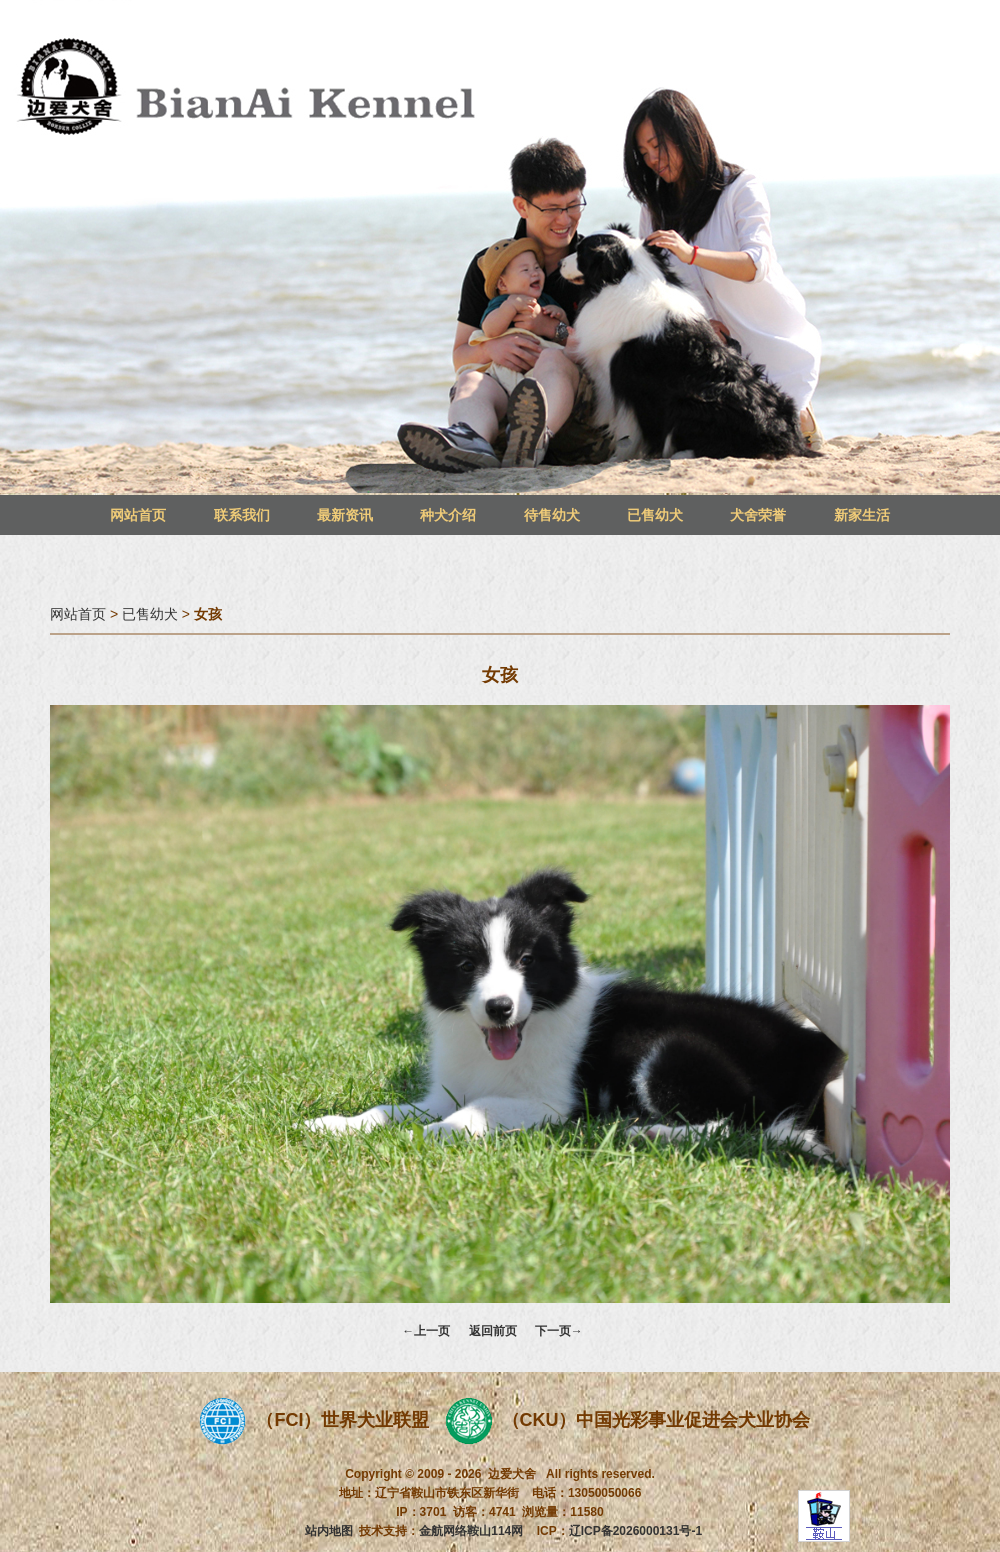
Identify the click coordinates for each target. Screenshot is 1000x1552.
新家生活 (862, 515)
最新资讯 (345, 515)
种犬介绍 (448, 515)
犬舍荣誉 (758, 515)
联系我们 (242, 515)
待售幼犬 (552, 515)
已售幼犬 (655, 515)
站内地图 (329, 1531)
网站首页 (138, 515)
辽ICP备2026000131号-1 (635, 1531)
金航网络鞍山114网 (471, 1531)
